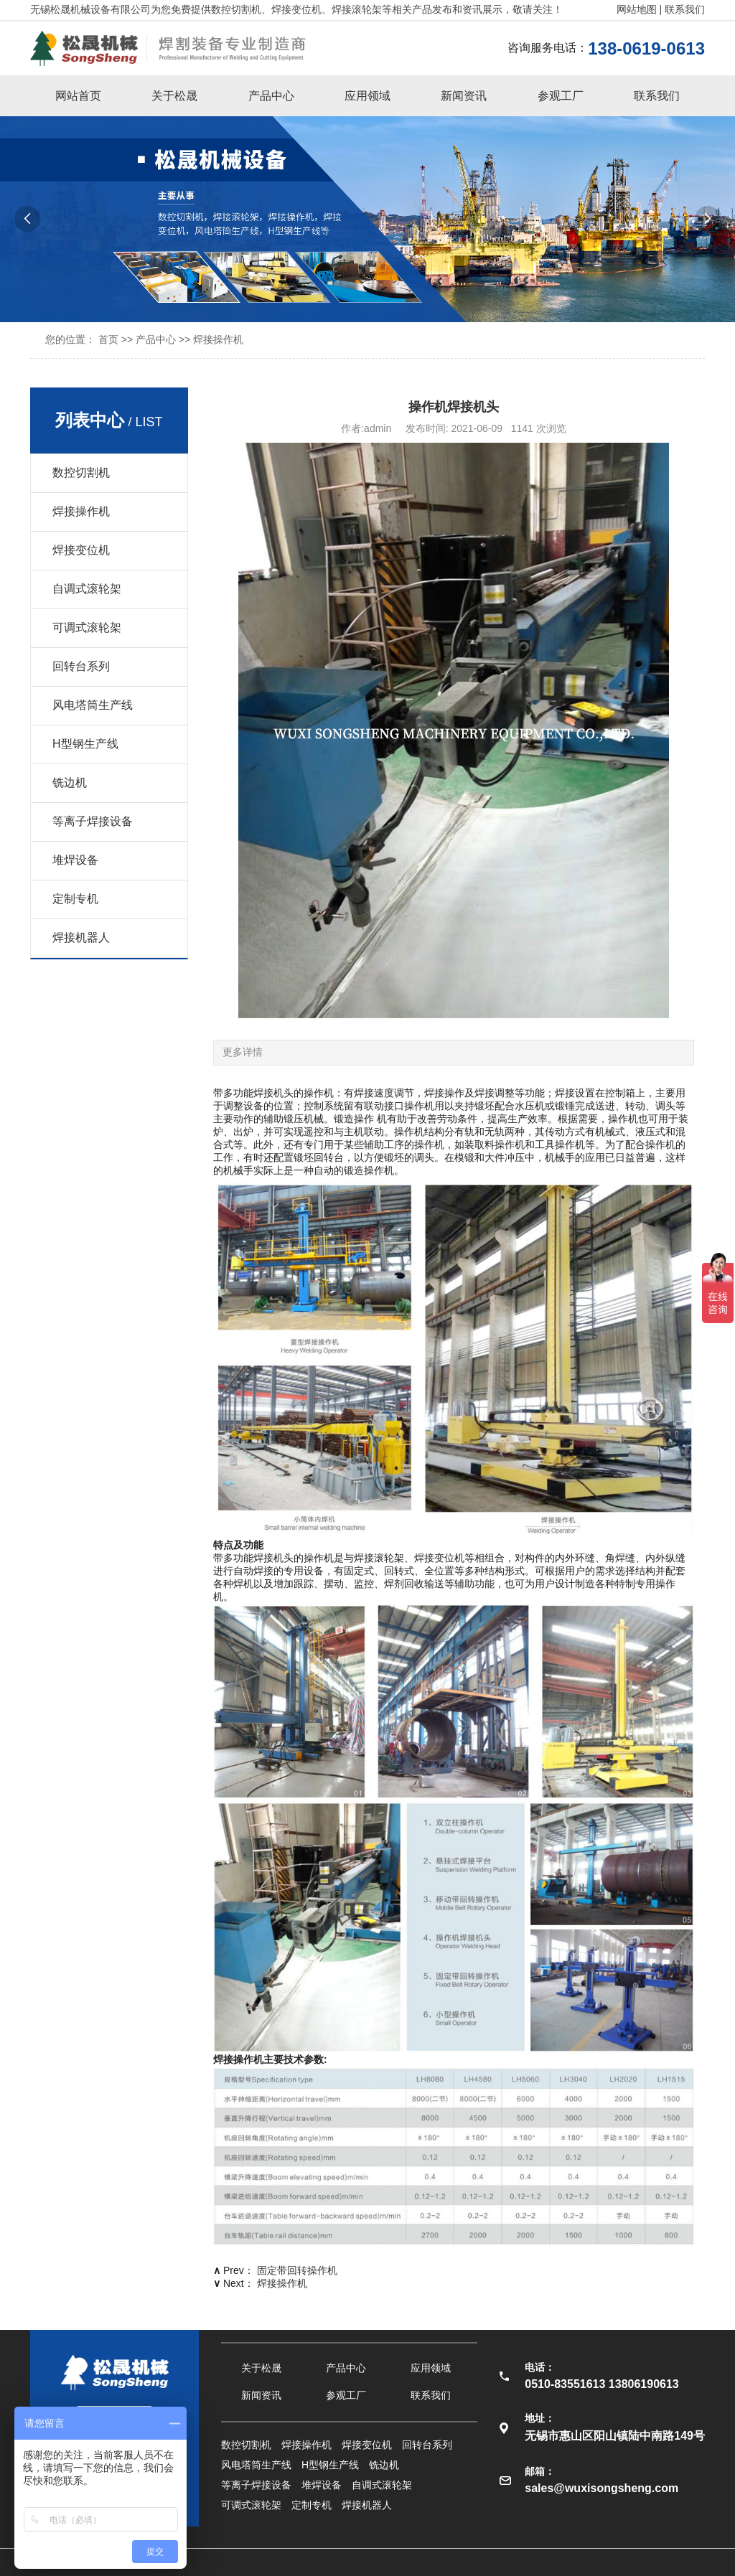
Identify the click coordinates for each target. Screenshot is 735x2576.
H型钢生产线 (85, 744)
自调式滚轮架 (86, 589)
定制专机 (75, 899)
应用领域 (367, 96)
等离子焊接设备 (92, 821)
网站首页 (78, 96)
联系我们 (685, 9)
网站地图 (637, 9)
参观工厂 (561, 96)
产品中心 (271, 96)
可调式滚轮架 (86, 627)
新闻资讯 (464, 96)
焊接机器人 (81, 937)
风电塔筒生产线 (92, 705)
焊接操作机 (218, 339)
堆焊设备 (75, 860)
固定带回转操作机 (297, 2270)
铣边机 (69, 782)
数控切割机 (81, 472)
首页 (108, 339)
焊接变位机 (81, 550)
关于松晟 (174, 96)
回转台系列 (81, 666)
